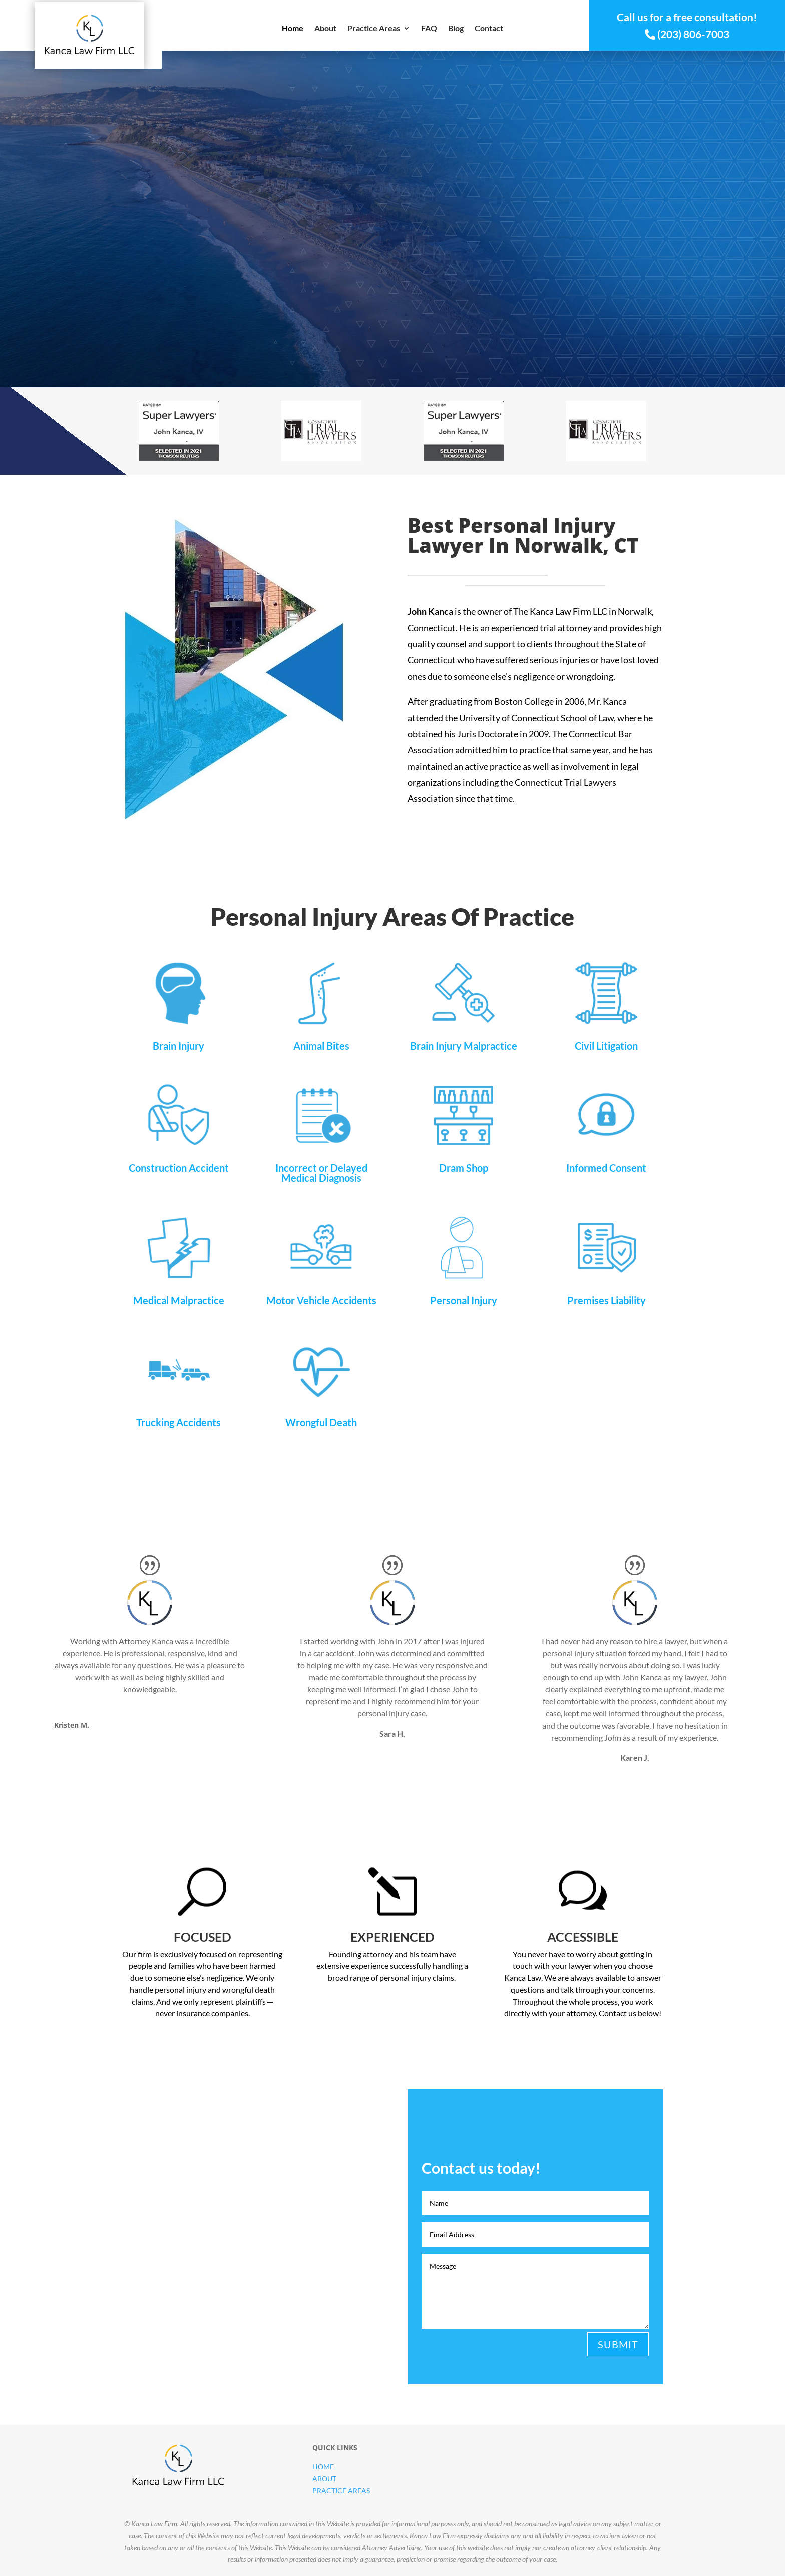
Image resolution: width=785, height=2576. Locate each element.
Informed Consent (606, 1168)
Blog (456, 29)
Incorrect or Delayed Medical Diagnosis (321, 1173)
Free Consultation (477, 265)
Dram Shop (463, 1168)
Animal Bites (321, 1046)
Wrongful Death (321, 1422)
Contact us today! (583, 2457)
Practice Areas (373, 29)
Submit (618, 2344)
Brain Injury (178, 1046)
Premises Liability (606, 1300)
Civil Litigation (606, 1046)
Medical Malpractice (178, 1300)
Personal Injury (463, 1300)
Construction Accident (179, 1168)
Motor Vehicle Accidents (321, 1300)
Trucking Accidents (178, 1422)
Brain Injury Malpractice (463, 1046)
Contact (489, 29)
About (325, 29)
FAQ (429, 29)
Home (292, 29)
